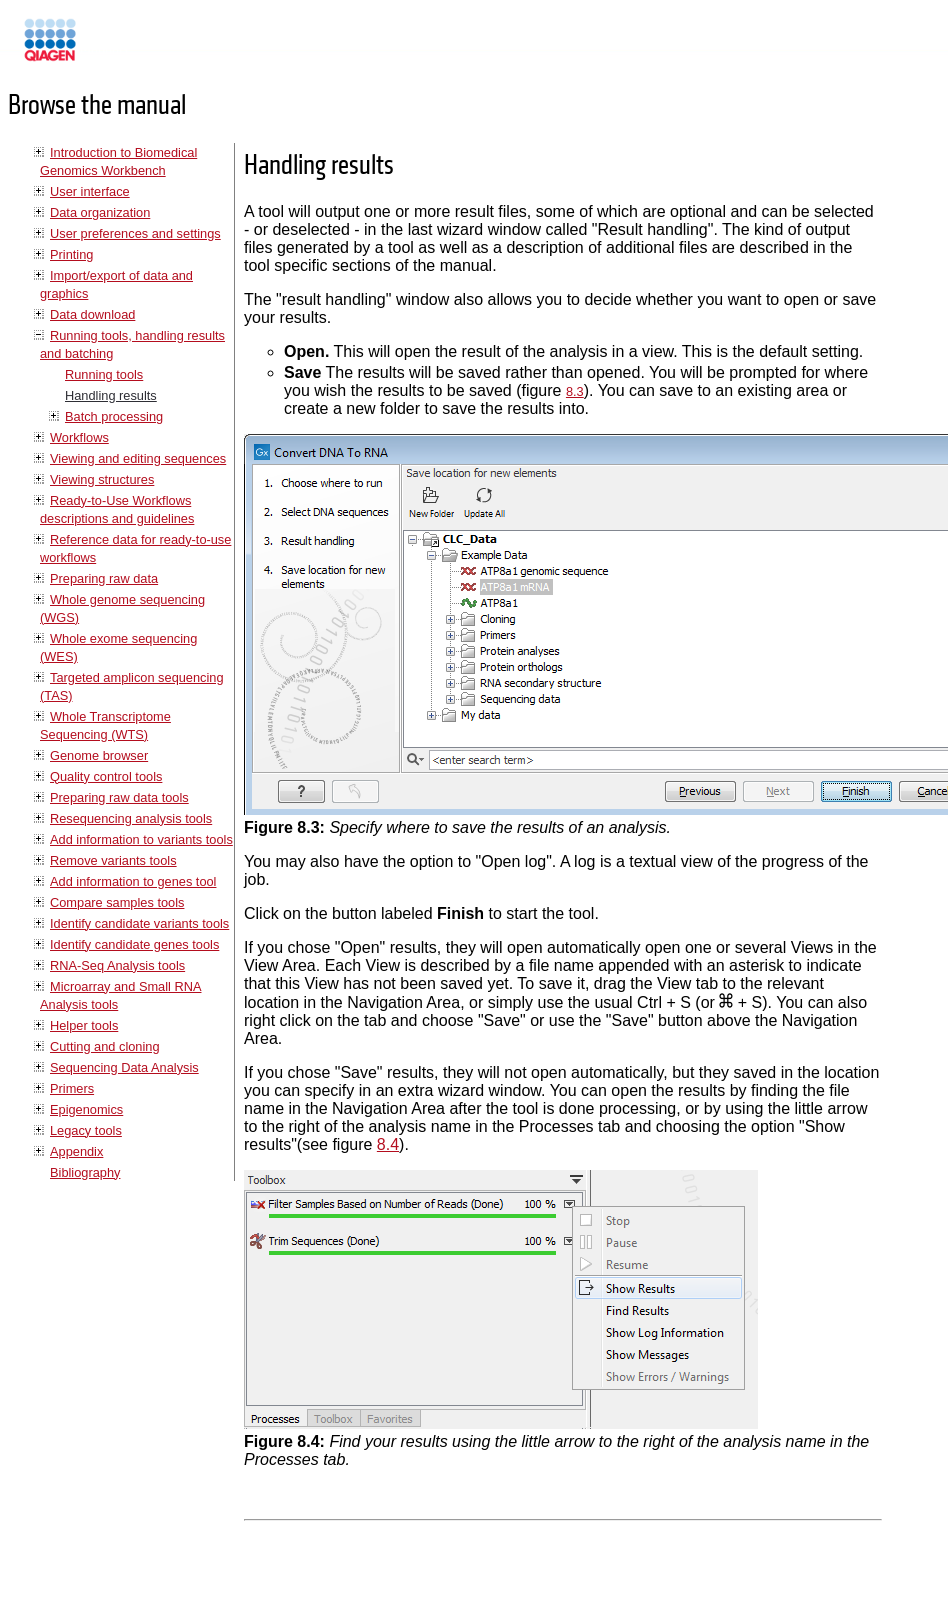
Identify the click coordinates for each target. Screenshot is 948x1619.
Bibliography (85, 1172)
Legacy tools (86, 1130)
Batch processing (114, 416)
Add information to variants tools (141, 839)
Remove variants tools (113, 860)
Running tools (104, 374)
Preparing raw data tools (119, 797)
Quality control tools (106, 776)
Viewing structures (102, 479)
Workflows (79, 437)
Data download (92, 314)
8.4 (388, 1144)
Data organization (100, 212)
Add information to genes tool (133, 881)
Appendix (76, 1151)
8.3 (575, 391)
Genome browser (99, 755)
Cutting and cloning (105, 1046)
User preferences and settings (135, 233)
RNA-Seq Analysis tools (117, 965)
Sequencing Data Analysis (124, 1067)
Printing (71, 254)
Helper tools (84, 1025)
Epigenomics (86, 1109)
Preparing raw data (104, 578)
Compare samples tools (117, 902)
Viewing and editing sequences (138, 458)
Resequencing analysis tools (131, 818)
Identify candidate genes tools (134, 944)
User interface (90, 191)
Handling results (111, 395)
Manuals (104, 48)
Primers (72, 1088)
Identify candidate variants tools (139, 923)
